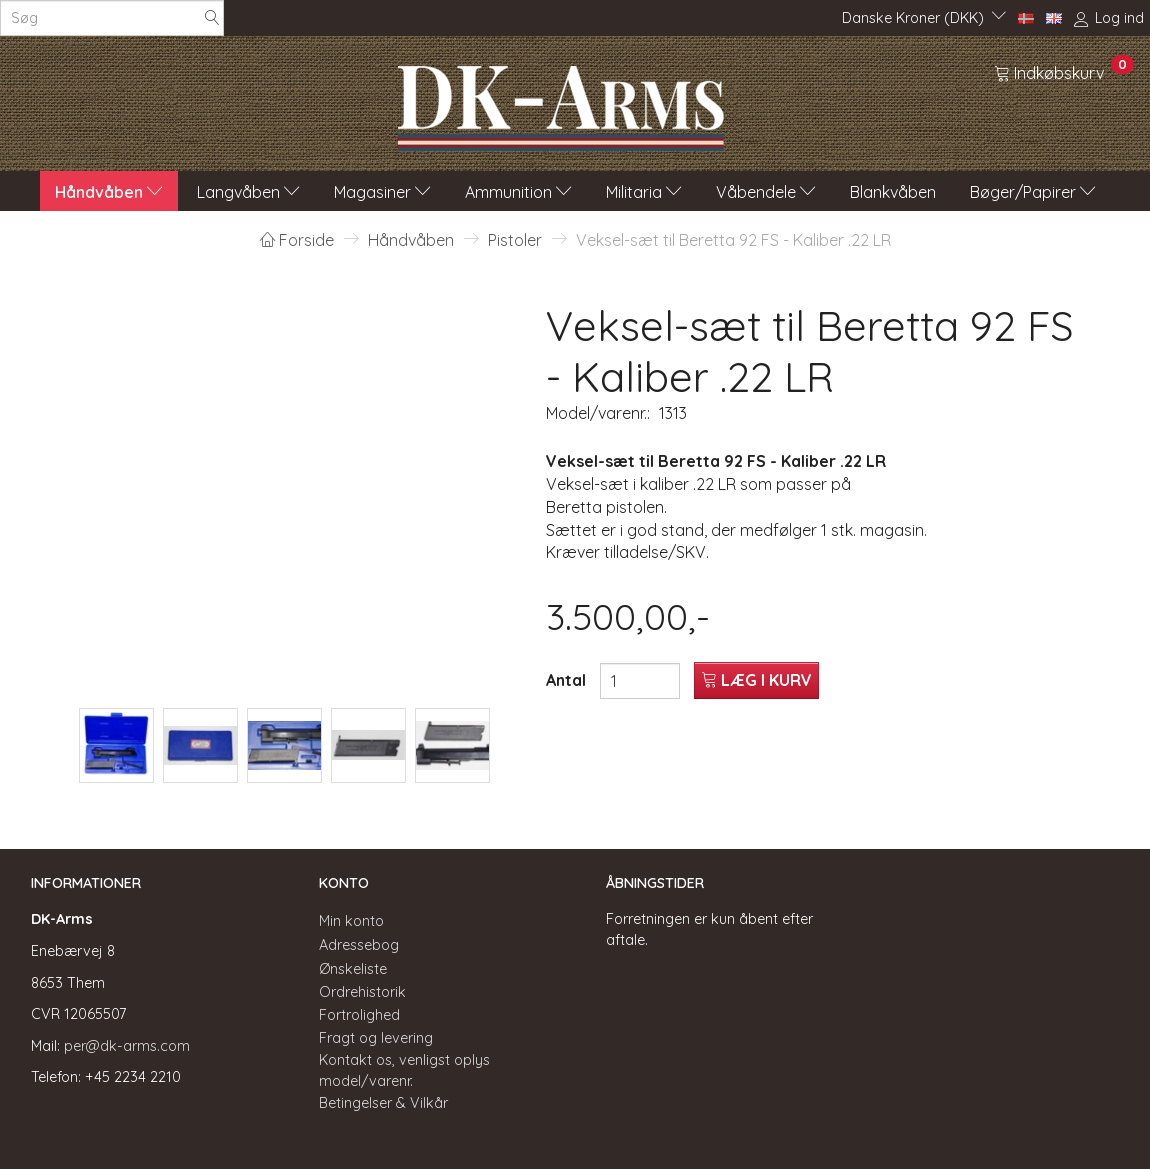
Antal (568, 680)
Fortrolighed (359, 1015)
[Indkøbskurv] (1064, 72)
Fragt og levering (376, 1038)
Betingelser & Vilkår (383, 1103)
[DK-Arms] (561, 103)
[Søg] (212, 18)
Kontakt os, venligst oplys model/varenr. (404, 1070)
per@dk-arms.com (127, 1046)
